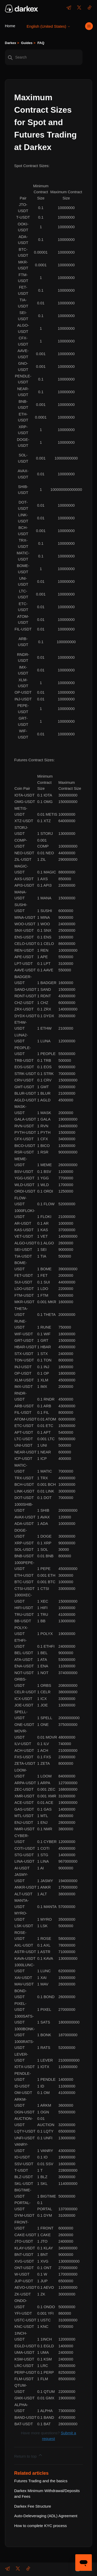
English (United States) (49, 26)
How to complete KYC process (40, 2525)
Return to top (28, 2455)
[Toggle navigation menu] (89, 26)
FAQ (41, 43)
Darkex (10, 43)
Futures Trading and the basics (41, 2481)
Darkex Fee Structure (32, 2506)
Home (10, 26)
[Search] (44, 57)
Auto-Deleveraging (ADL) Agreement (45, 2516)
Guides (26, 43)
